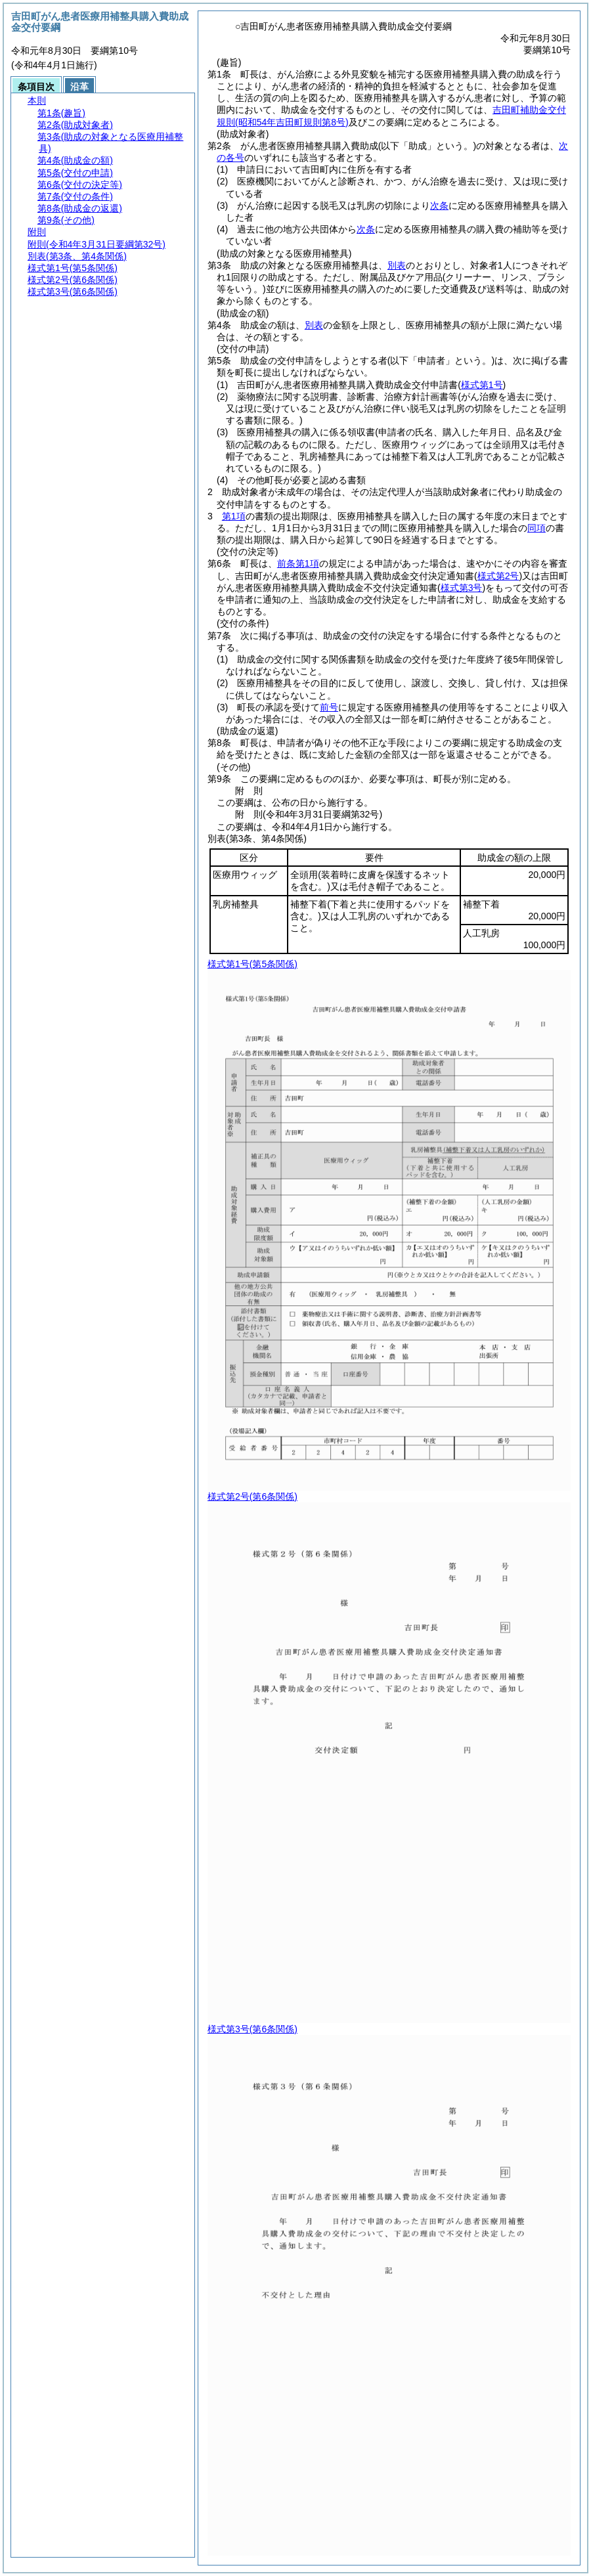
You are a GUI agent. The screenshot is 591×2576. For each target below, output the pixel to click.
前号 (329, 707)
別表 (396, 265)
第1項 (234, 516)
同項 (536, 528)
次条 (439, 205)
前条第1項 (298, 563)
